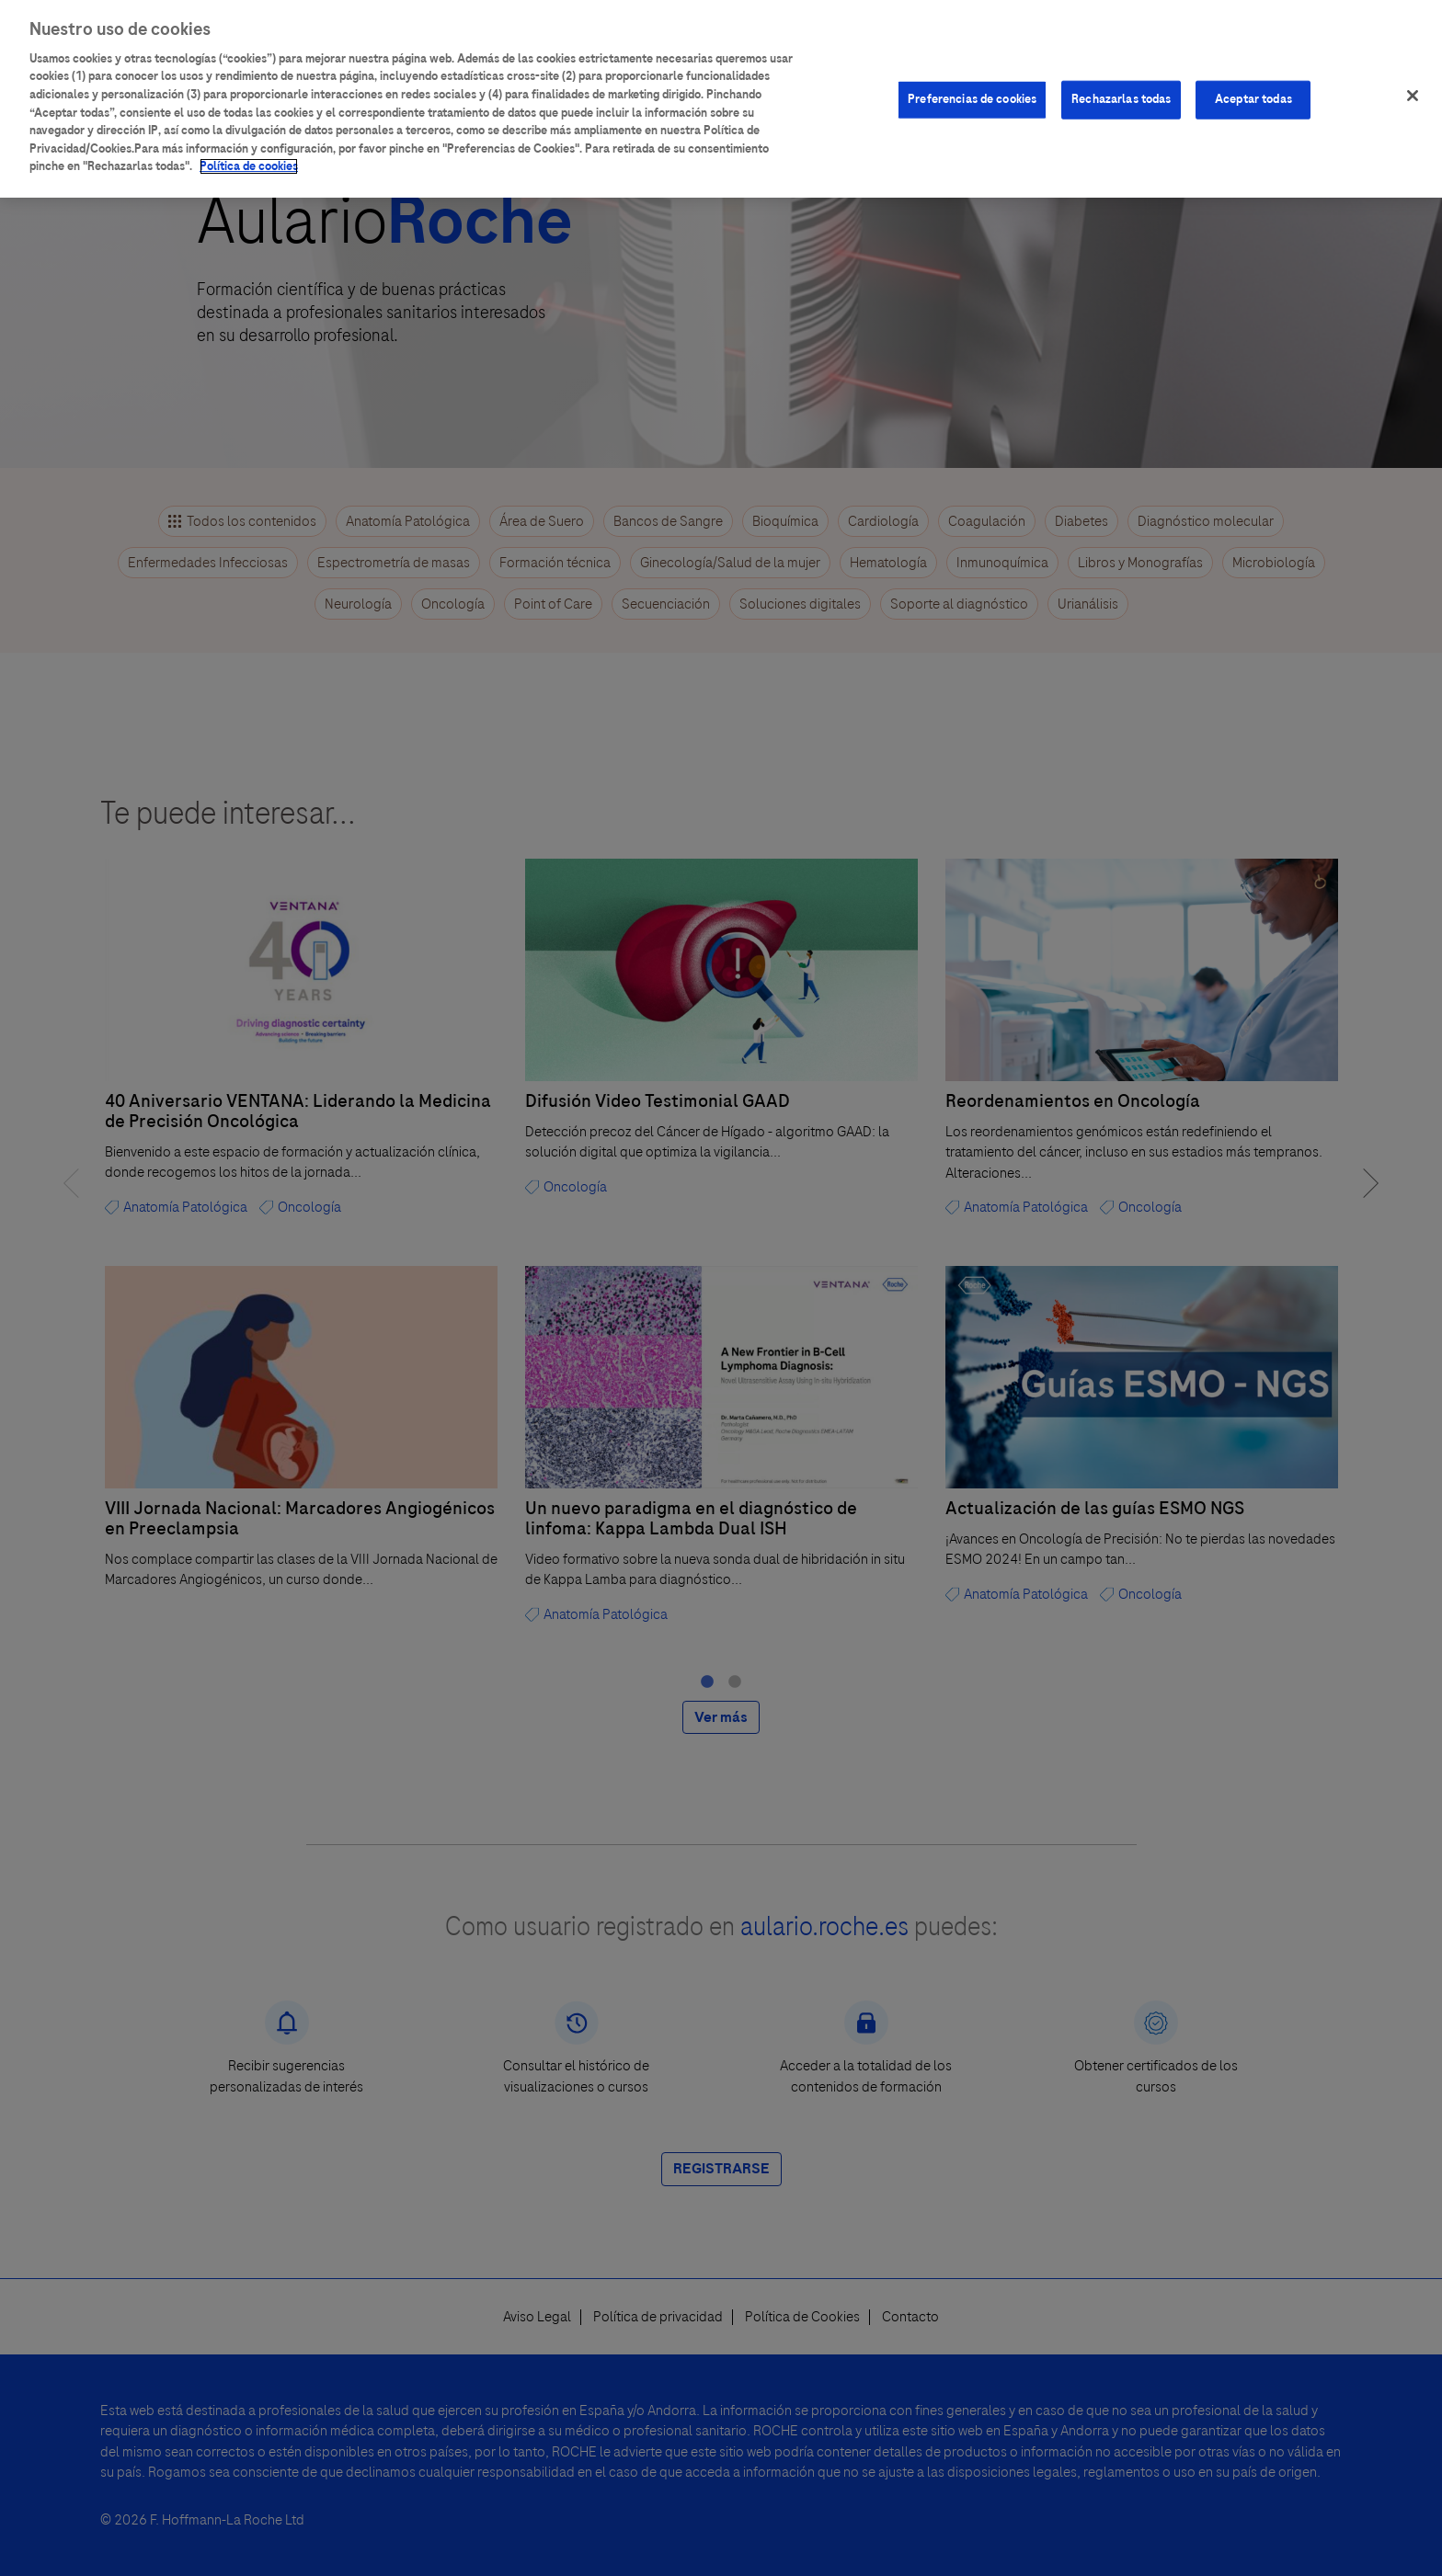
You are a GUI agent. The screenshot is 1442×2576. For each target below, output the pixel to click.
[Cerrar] (1412, 95)
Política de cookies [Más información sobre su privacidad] (249, 166)
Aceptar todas (1253, 99)
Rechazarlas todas (1121, 99)
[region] (721, 99)
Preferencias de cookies (972, 99)
